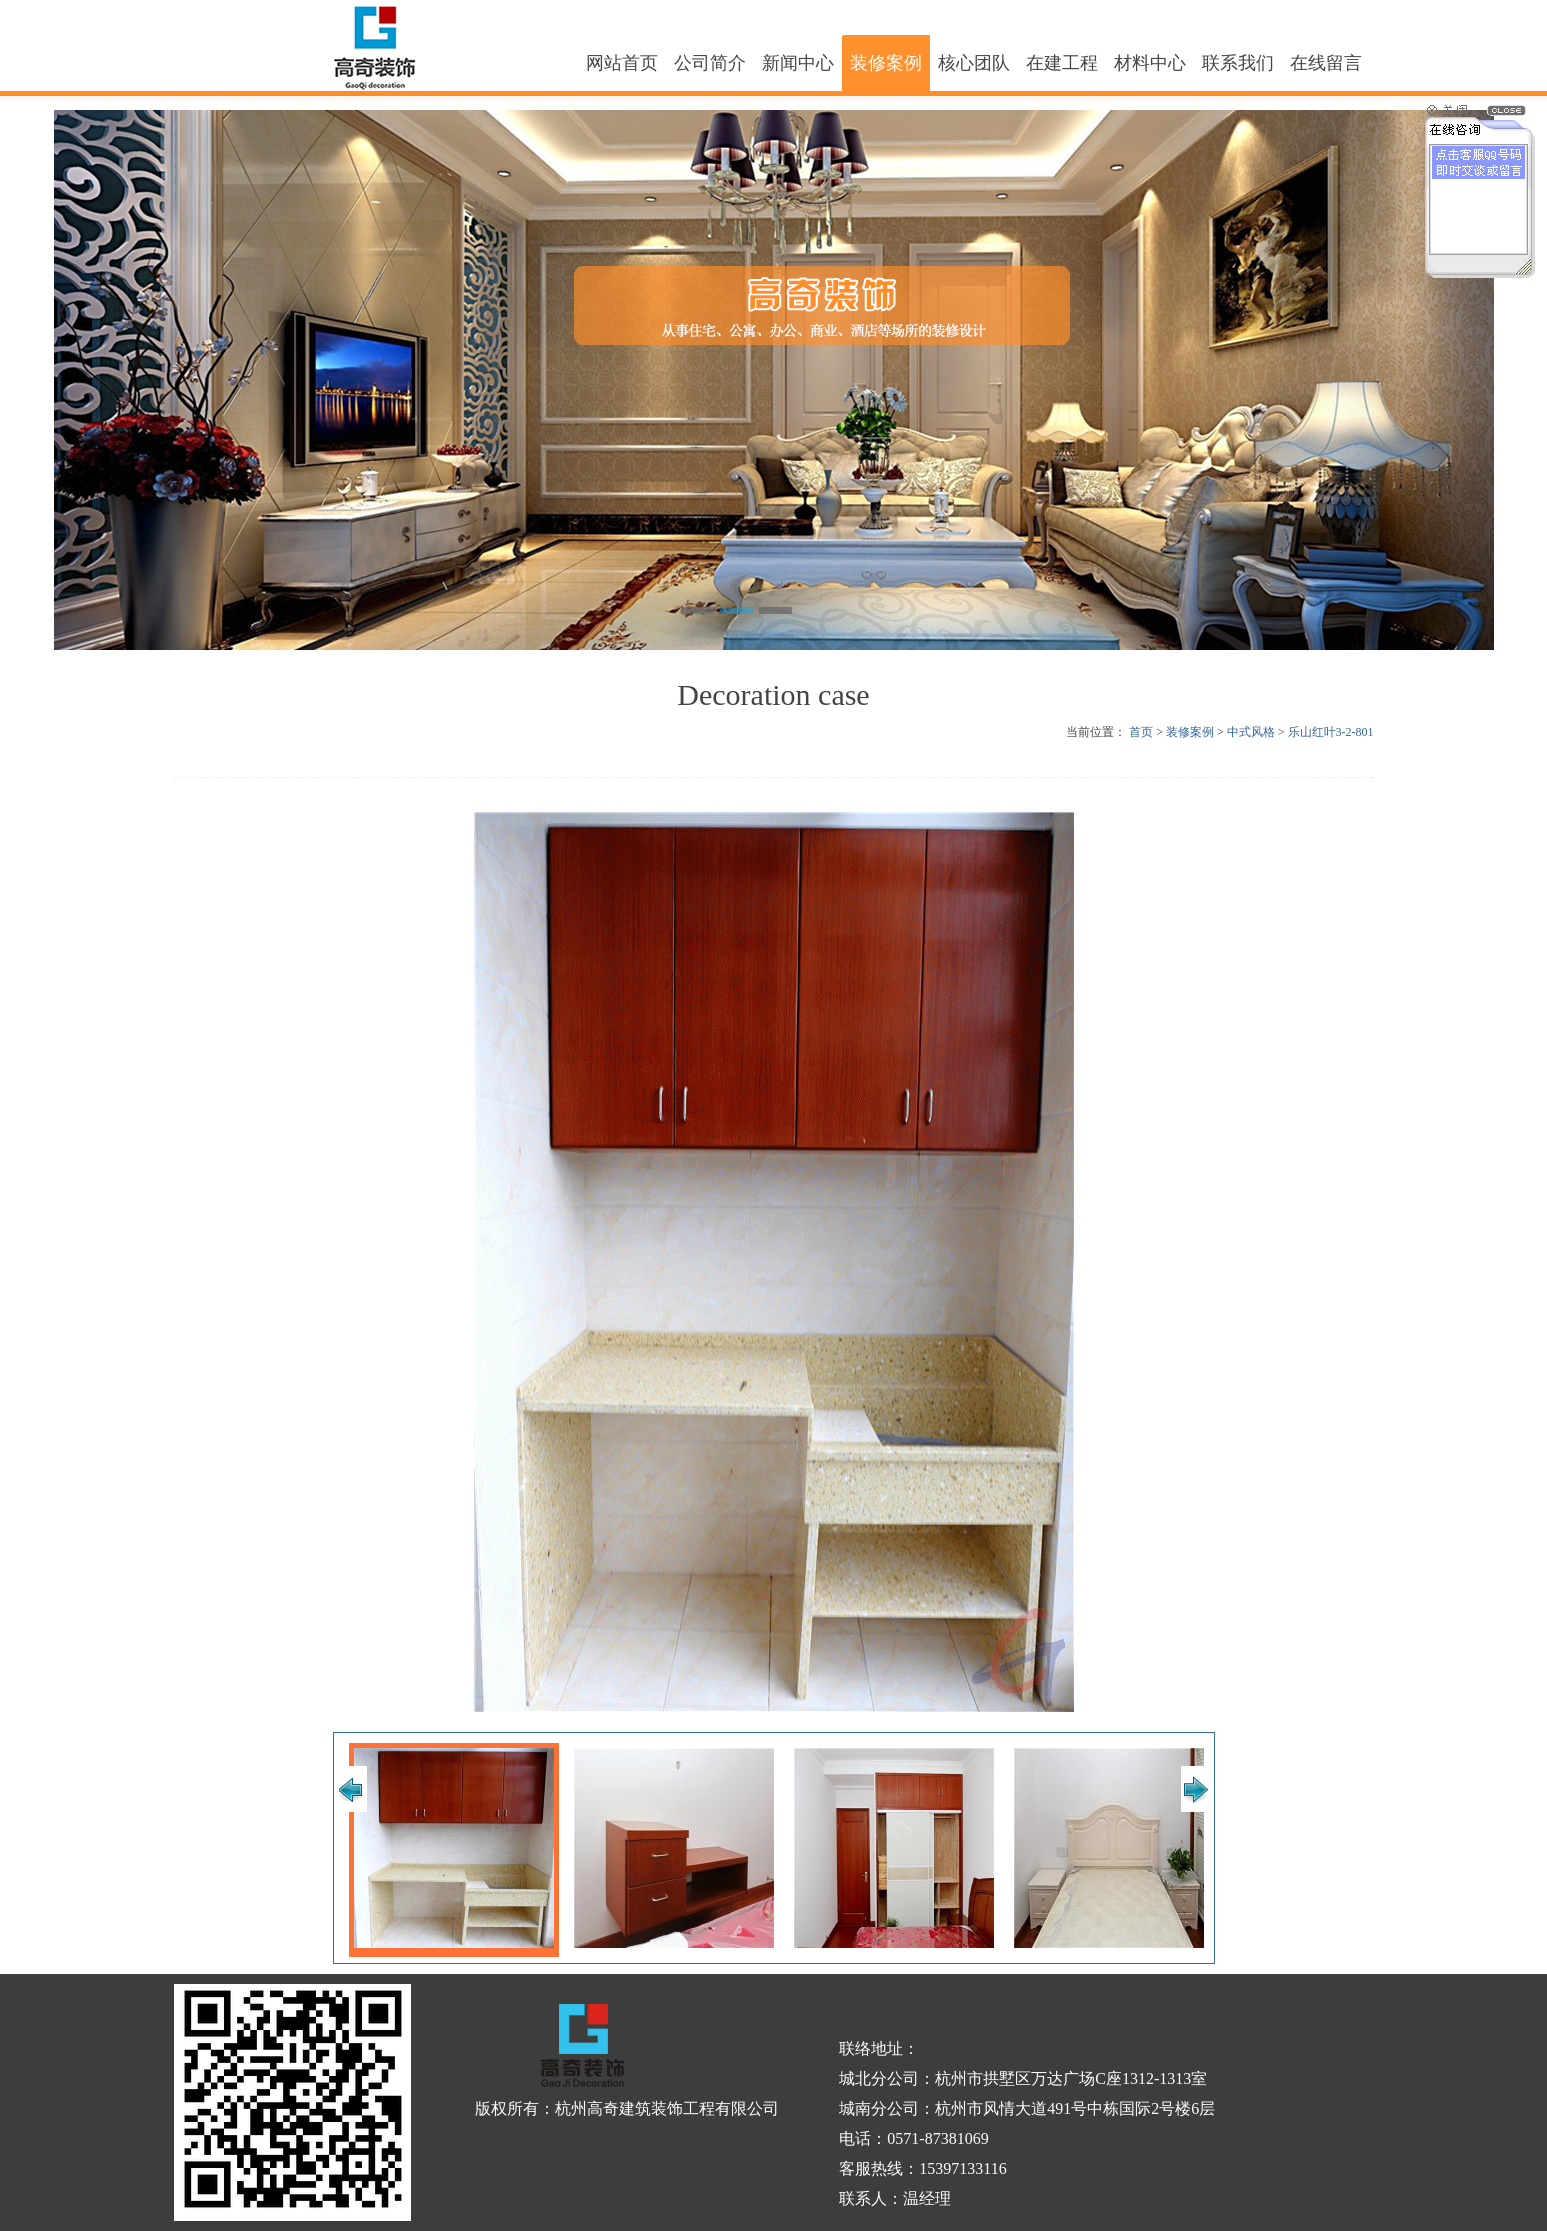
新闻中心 (798, 63)
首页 (1141, 732)
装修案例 (886, 63)
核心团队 (974, 63)
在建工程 (1062, 63)
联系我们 (1238, 63)
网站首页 (622, 63)
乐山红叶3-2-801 (1331, 732)
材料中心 (1150, 63)
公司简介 (710, 63)
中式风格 (1251, 732)
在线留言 (1326, 63)
